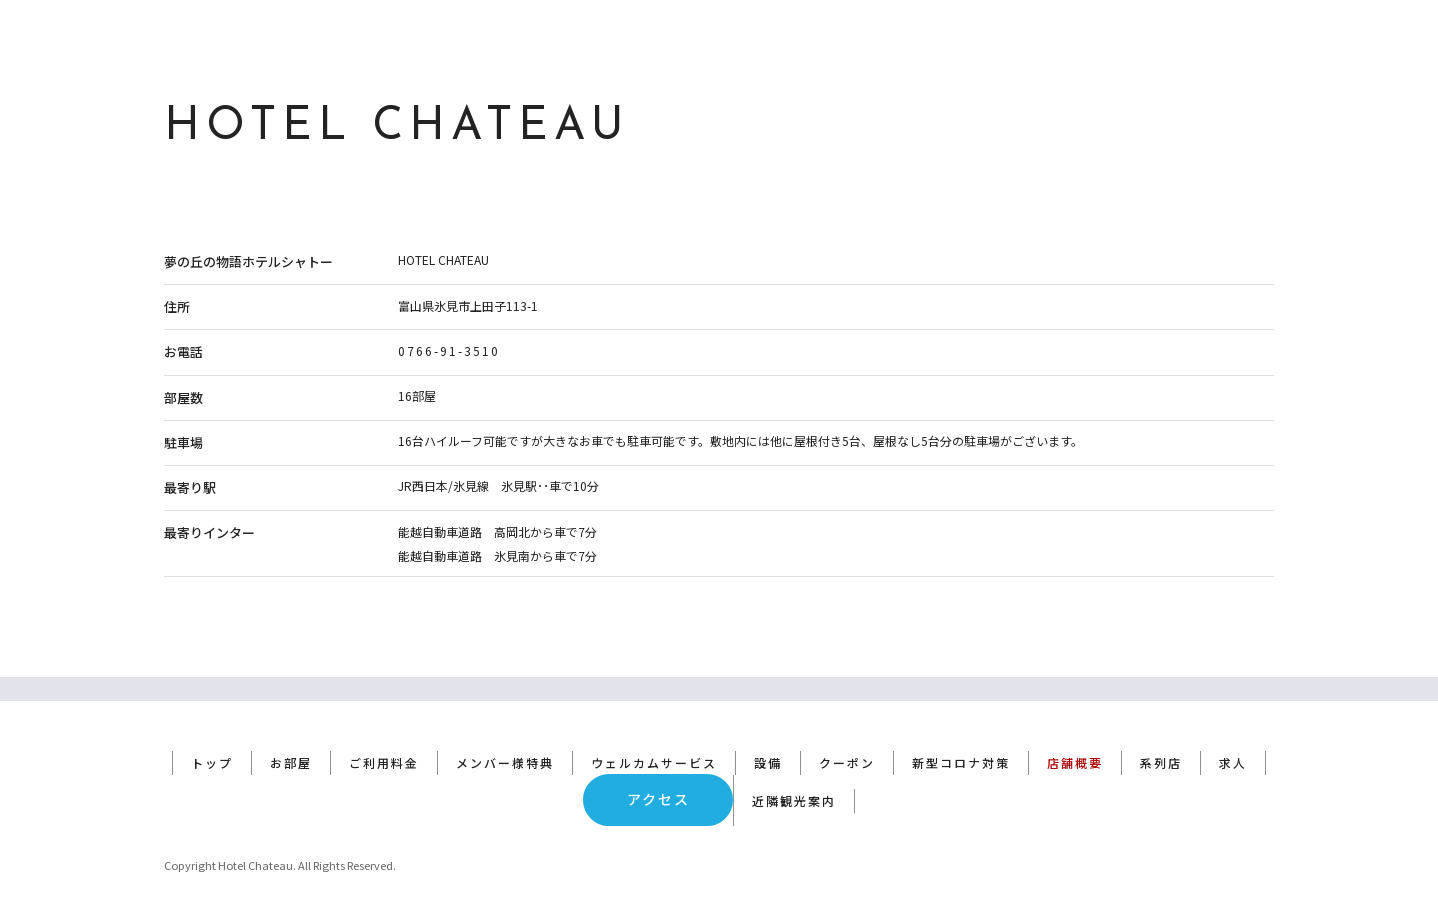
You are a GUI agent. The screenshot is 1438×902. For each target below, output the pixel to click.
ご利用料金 (384, 738)
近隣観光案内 (794, 776)
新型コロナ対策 (961, 738)
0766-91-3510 (449, 350)
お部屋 (291, 738)
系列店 (1161, 738)
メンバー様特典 (505, 738)
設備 (768, 738)
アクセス (658, 775)
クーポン (847, 738)
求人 (1233, 738)
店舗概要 (1075, 738)
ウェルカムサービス (654, 738)
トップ (212, 738)
